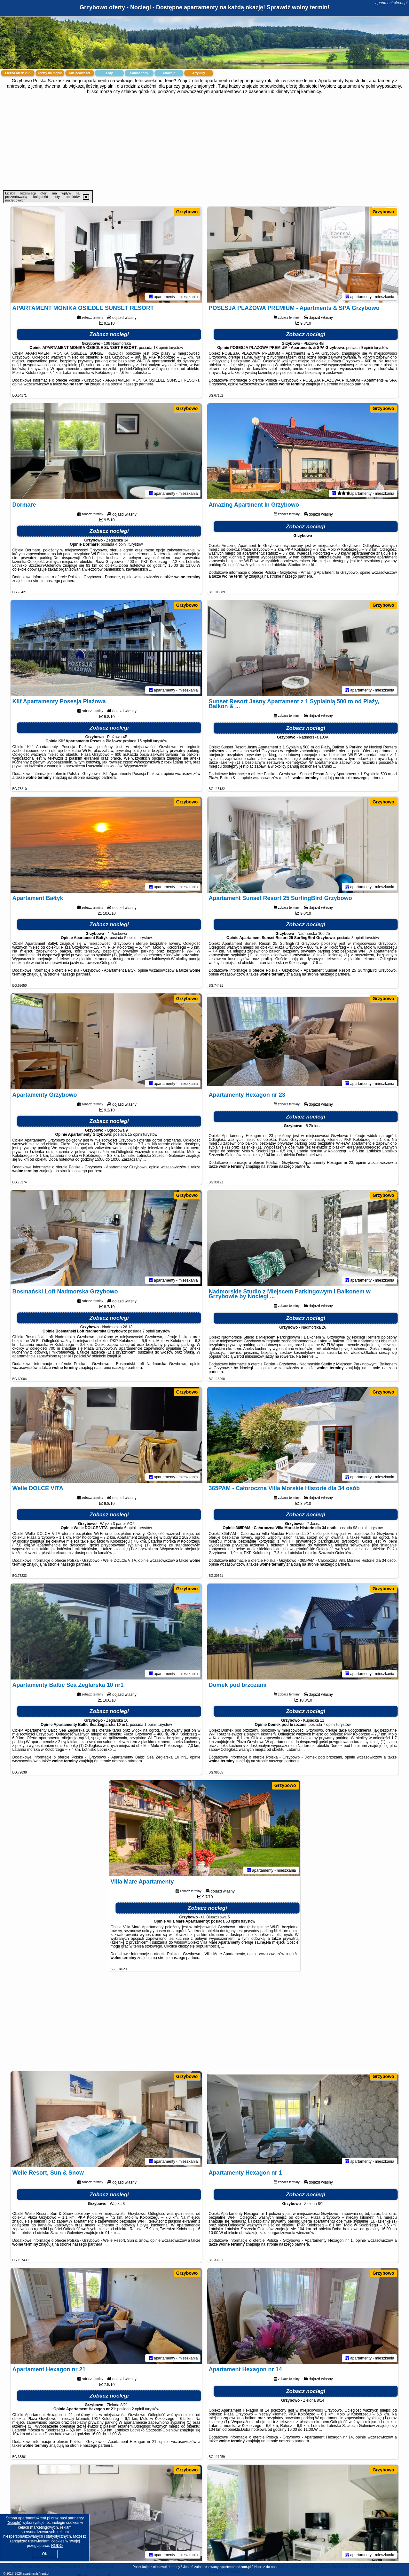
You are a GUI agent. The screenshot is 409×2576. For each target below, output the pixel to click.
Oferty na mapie (50, 73)
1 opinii (151, 1724)
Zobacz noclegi (109, 334)
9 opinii (367, 347)
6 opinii (130, 1528)
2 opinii (138, 2409)
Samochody (139, 73)
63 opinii (233, 1921)
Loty (109, 73)
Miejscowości (79, 73)
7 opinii (149, 1331)
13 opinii (160, 347)
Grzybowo (187, 211)
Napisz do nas (265, 2567)
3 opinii (357, 938)
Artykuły (198, 73)
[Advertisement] (205, 142)
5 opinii (130, 938)
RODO (57, 2545)
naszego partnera (138, 384)
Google (14, 2522)
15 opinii (145, 741)
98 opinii (360, 1528)
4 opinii (121, 544)
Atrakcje (168, 73)
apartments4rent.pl (391, 3)
